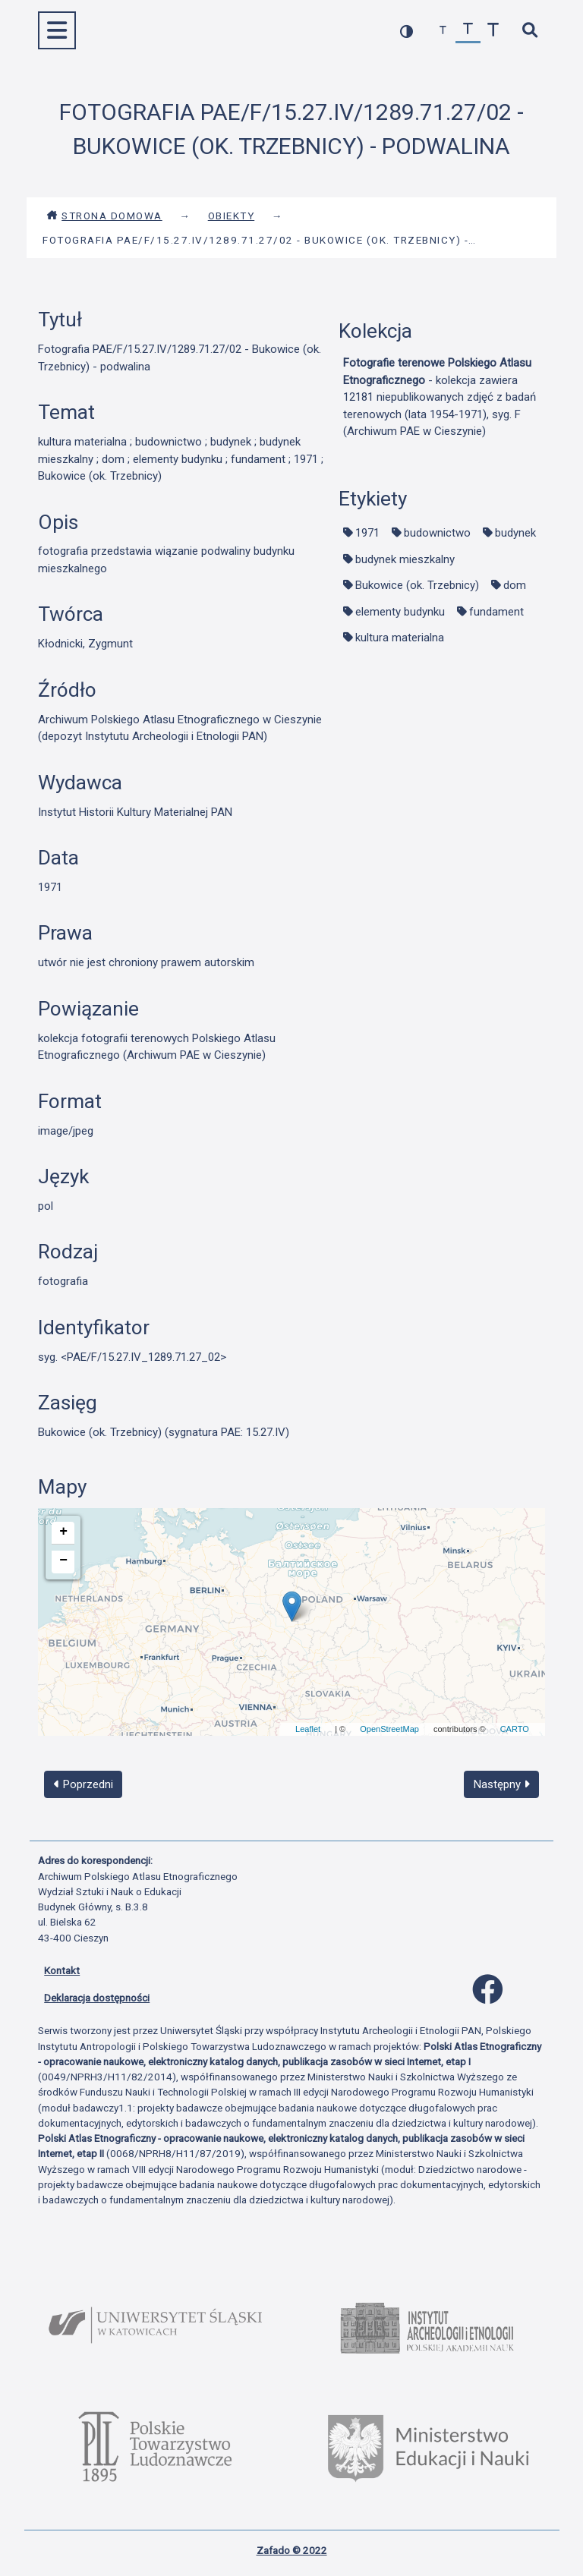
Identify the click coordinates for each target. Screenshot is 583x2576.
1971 (367, 533)
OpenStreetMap (389, 1729)
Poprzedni (83, 1784)
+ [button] (63, 1532)
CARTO (514, 1729)
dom (514, 585)
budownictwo (437, 533)
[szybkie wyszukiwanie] (529, 30)
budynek (515, 533)
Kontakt (62, 1970)
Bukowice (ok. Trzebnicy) (417, 585)
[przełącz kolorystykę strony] (406, 30)
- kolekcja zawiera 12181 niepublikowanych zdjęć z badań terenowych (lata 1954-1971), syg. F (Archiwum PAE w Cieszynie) (439, 397)
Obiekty (231, 215)
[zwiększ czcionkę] (493, 30)
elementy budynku (400, 612)
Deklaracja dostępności (97, 1998)
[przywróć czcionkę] (468, 30)
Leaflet (307, 1729)
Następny (502, 1784)
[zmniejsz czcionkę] (442, 30)
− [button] (63, 1560)
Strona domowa (104, 215)
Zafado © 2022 (292, 2550)
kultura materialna (399, 637)
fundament (496, 612)
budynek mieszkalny (405, 559)
